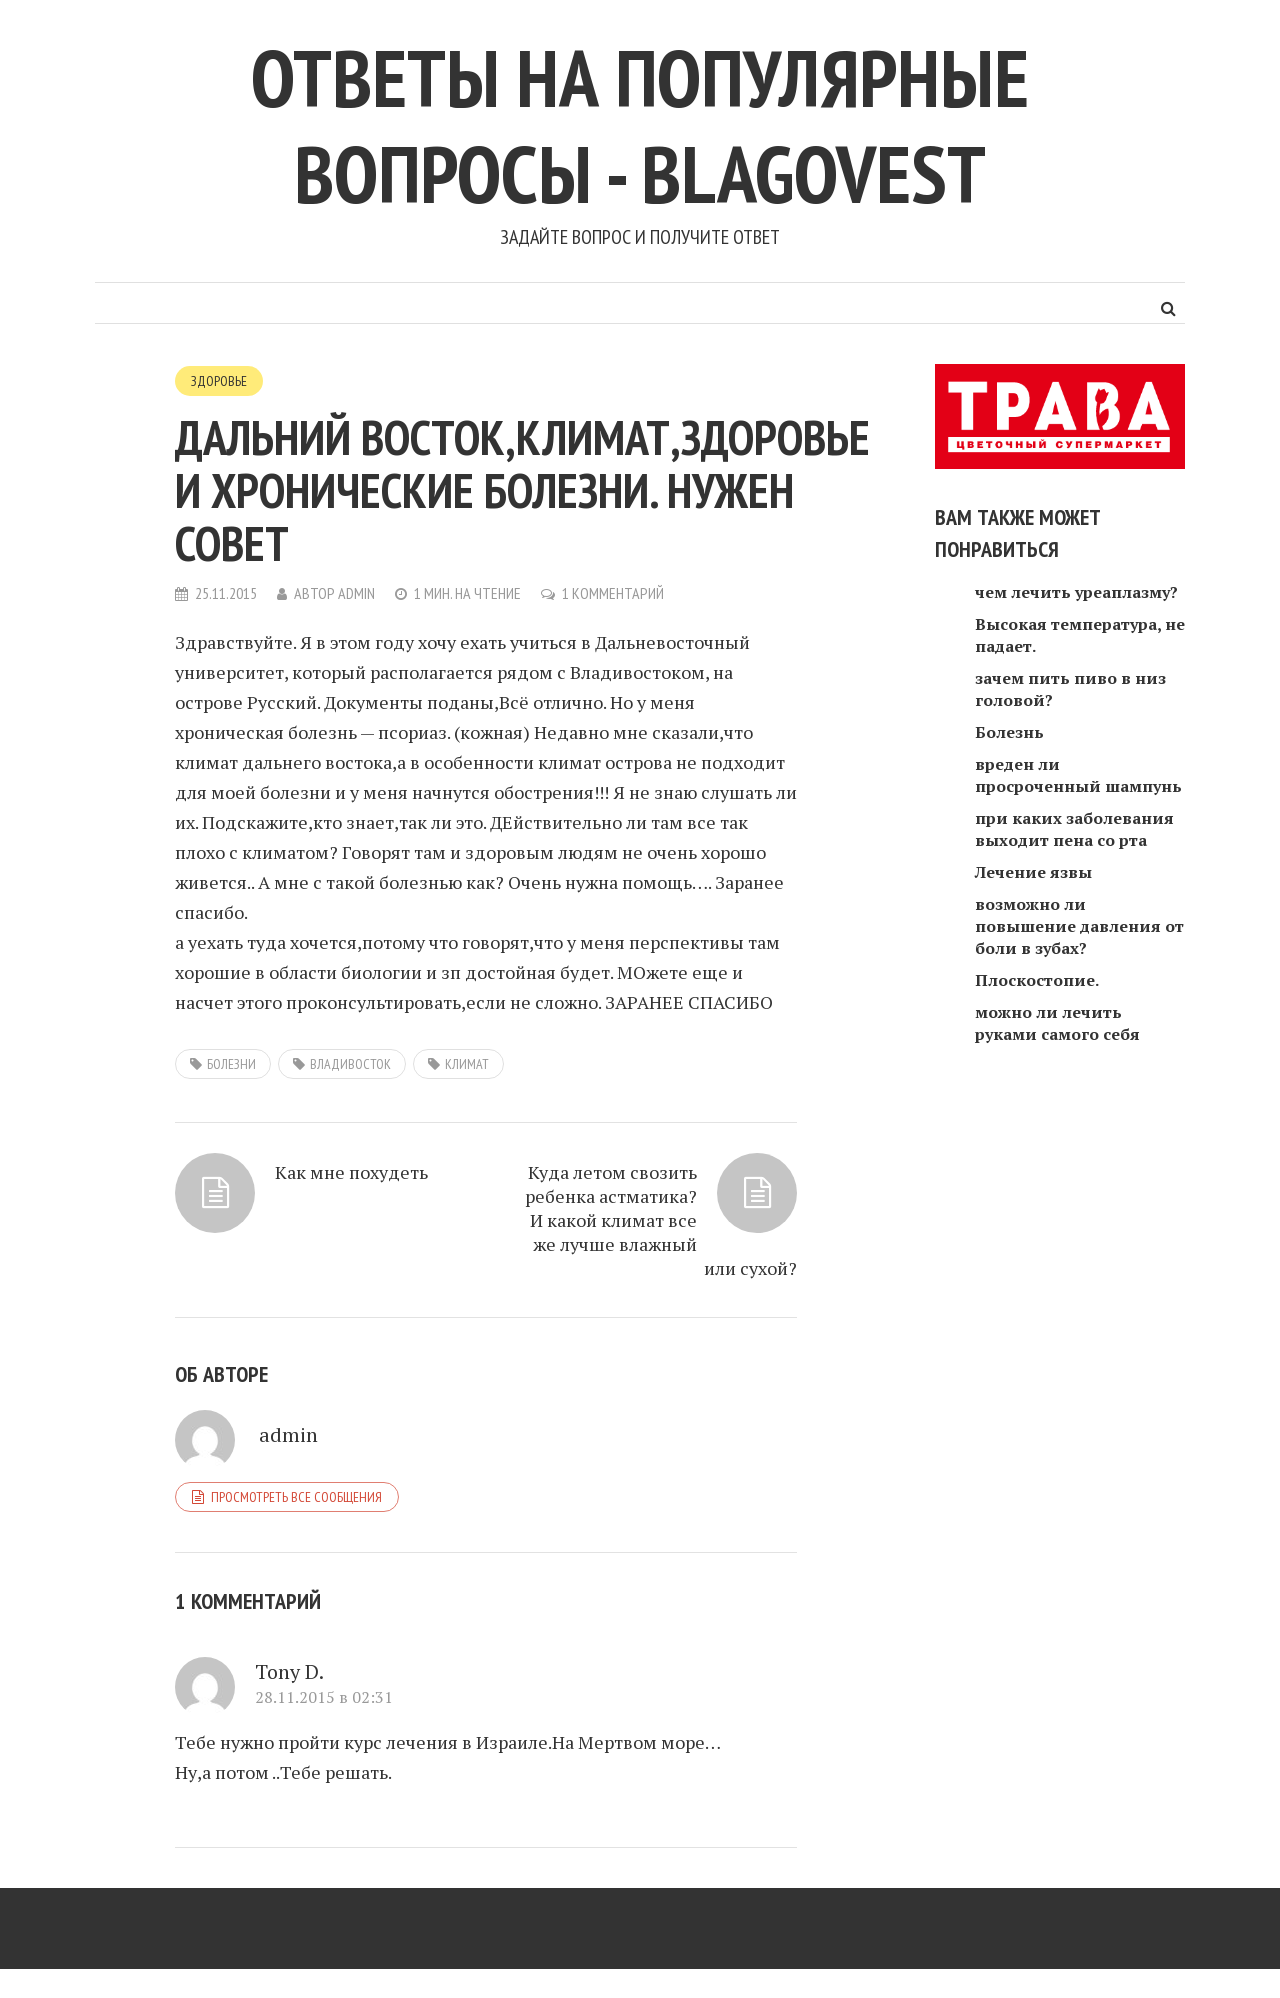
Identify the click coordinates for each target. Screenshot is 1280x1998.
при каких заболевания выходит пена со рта (1074, 829)
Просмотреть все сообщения (296, 1497)
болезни (231, 1064)
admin (356, 593)
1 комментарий (613, 593)
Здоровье (219, 381)
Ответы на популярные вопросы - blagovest (640, 125)
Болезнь (1009, 732)
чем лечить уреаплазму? (1076, 592)
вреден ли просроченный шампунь (1078, 775)
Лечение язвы (1033, 872)
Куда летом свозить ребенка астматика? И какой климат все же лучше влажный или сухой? (661, 1220)
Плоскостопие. (1037, 980)
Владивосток (350, 1064)
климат (467, 1064)
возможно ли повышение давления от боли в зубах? (1079, 926)
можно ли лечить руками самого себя (1057, 1023)
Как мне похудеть (351, 1172)
